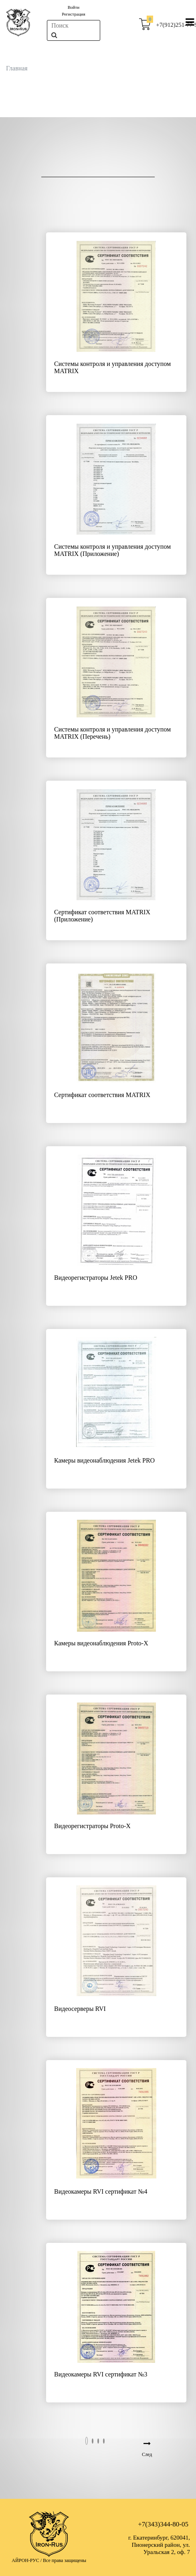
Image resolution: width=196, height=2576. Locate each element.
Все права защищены (64, 2560)
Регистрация (73, 14)
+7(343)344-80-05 (163, 2524)
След (147, 2454)
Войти (73, 7)
